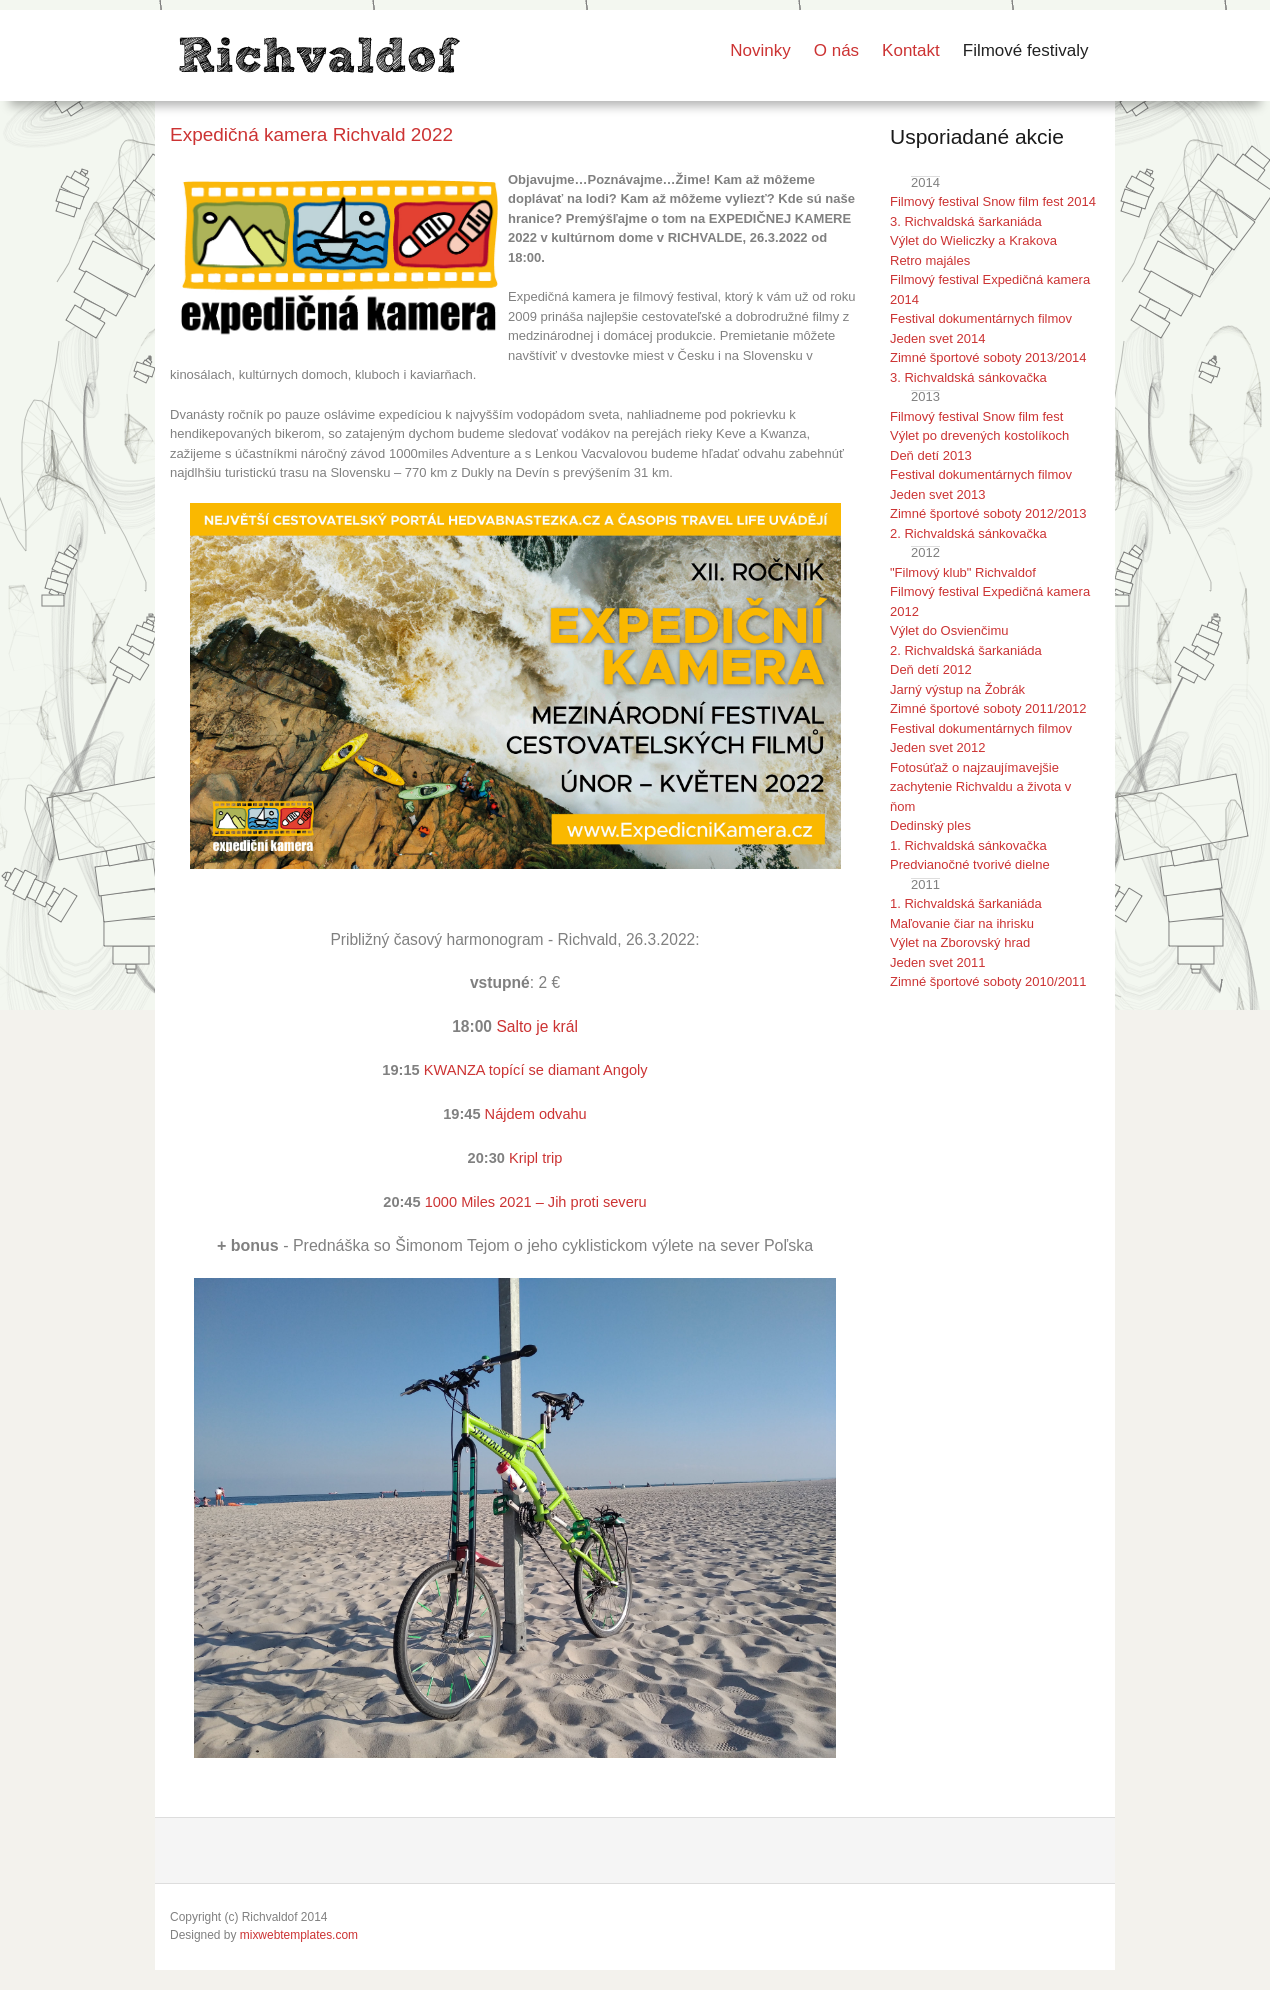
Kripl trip (535, 1158)
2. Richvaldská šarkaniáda (966, 650)
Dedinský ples (930, 825)
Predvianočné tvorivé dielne (970, 864)
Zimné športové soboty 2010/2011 (988, 981)
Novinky (760, 50)
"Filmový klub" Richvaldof (963, 572)
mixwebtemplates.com (299, 1935)
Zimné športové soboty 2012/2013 (988, 513)
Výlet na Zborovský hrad (960, 942)
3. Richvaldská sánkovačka (968, 377)
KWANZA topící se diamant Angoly (536, 1070)
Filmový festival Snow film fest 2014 (993, 201)
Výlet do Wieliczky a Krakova (973, 240)
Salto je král (536, 1026)
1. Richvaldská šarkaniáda (966, 903)
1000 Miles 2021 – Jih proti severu (536, 1202)
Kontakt (911, 50)
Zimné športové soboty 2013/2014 (988, 357)
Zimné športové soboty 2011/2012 (988, 708)
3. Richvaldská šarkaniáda (966, 221)
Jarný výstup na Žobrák (957, 689)
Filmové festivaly (1026, 50)
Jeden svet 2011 (937, 962)
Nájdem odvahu (536, 1114)
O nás (836, 50)
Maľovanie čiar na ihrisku (962, 923)
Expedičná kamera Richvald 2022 (311, 134)
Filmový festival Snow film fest (976, 416)
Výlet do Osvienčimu (949, 630)
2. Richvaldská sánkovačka (968, 533)
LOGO (317, 55)
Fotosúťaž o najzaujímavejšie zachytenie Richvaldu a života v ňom (980, 787)
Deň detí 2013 (931, 455)
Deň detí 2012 (931, 669)
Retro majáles (930, 260)
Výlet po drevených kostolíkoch (979, 435)
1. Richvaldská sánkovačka (968, 845)
